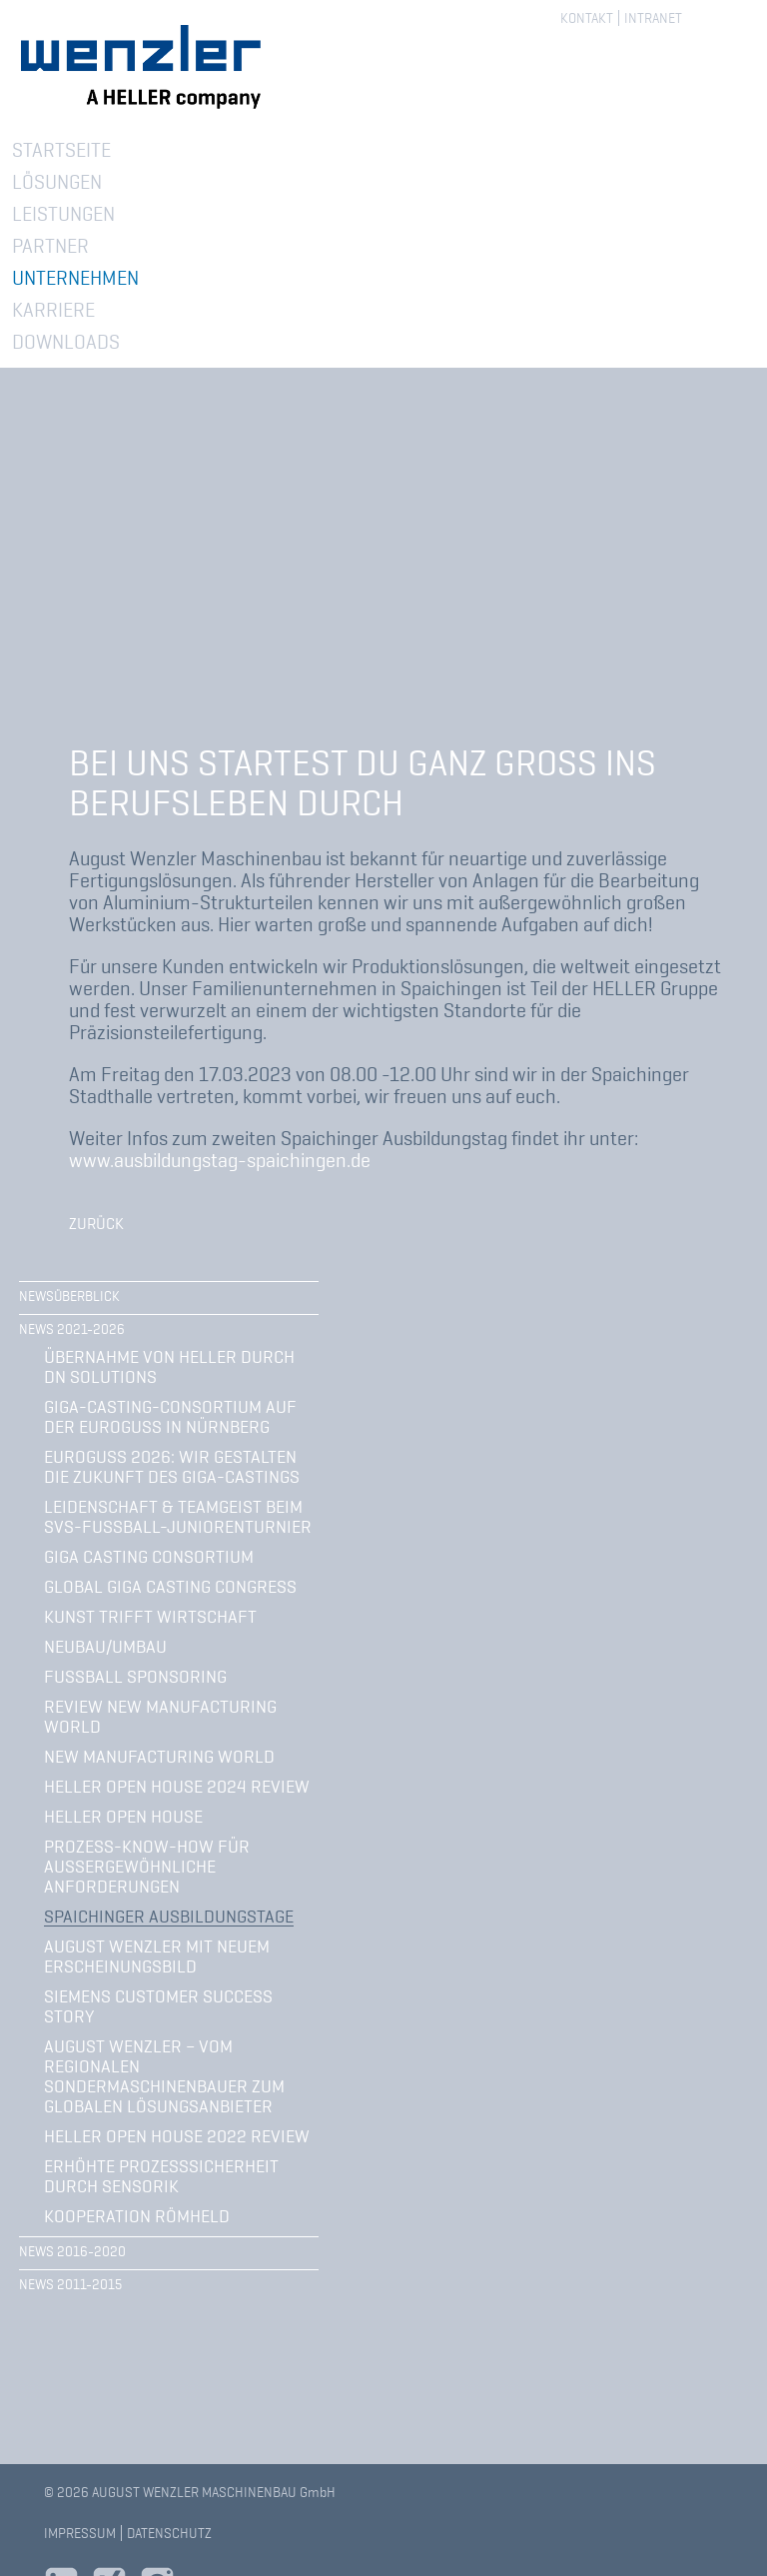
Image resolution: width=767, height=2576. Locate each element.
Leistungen (63, 214)
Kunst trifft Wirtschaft (150, 1617)
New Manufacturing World (159, 1757)
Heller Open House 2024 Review (177, 1787)
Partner (50, 246)
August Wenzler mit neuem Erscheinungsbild (157, 1956)
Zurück (96, 1224)
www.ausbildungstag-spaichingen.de (220, 1160)
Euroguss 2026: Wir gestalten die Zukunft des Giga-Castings (172, 1467)
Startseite (61, 150)
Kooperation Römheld (137, 2216)
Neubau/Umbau (105, 1647)
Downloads (66, 342)
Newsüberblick (69, 1296)
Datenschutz (169, 2533)
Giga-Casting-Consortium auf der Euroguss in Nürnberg (170, 1417)
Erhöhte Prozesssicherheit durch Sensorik (161, 2176)
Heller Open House (123, 1817)
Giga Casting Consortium (149, 1557)
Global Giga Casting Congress (170, 1587)
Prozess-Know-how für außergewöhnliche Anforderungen (147, 1867)
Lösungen (57, 182)
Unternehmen (75, 278)
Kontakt (586, 18)
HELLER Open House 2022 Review (177, 2136)
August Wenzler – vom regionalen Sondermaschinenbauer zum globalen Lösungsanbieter (164, 2076)
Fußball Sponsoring (135, 1677)
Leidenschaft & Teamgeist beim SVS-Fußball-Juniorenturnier (178, 1517)
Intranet (653, 18)
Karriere (53, 310)
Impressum (80, 2533)
